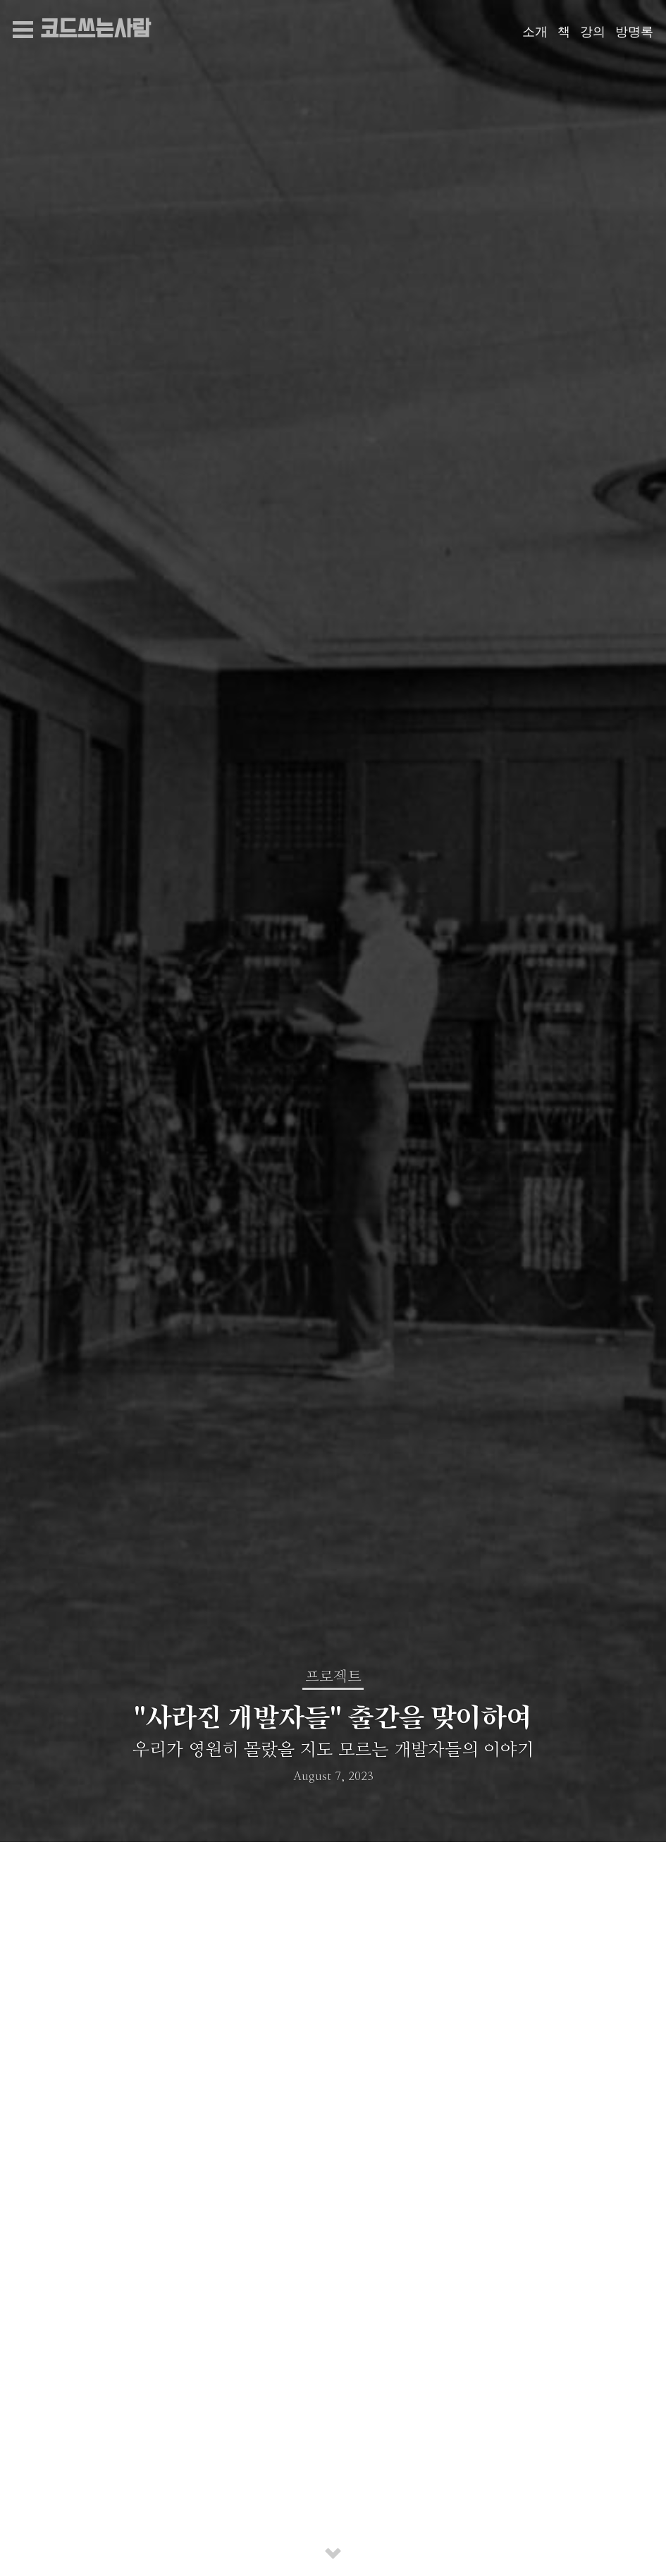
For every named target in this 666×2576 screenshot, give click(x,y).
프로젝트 (333, 2372)
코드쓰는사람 (95, 30)
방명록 (634, 32)
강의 (592, 32)
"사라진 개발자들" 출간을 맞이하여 (333, 2412)
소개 (535, 32)
